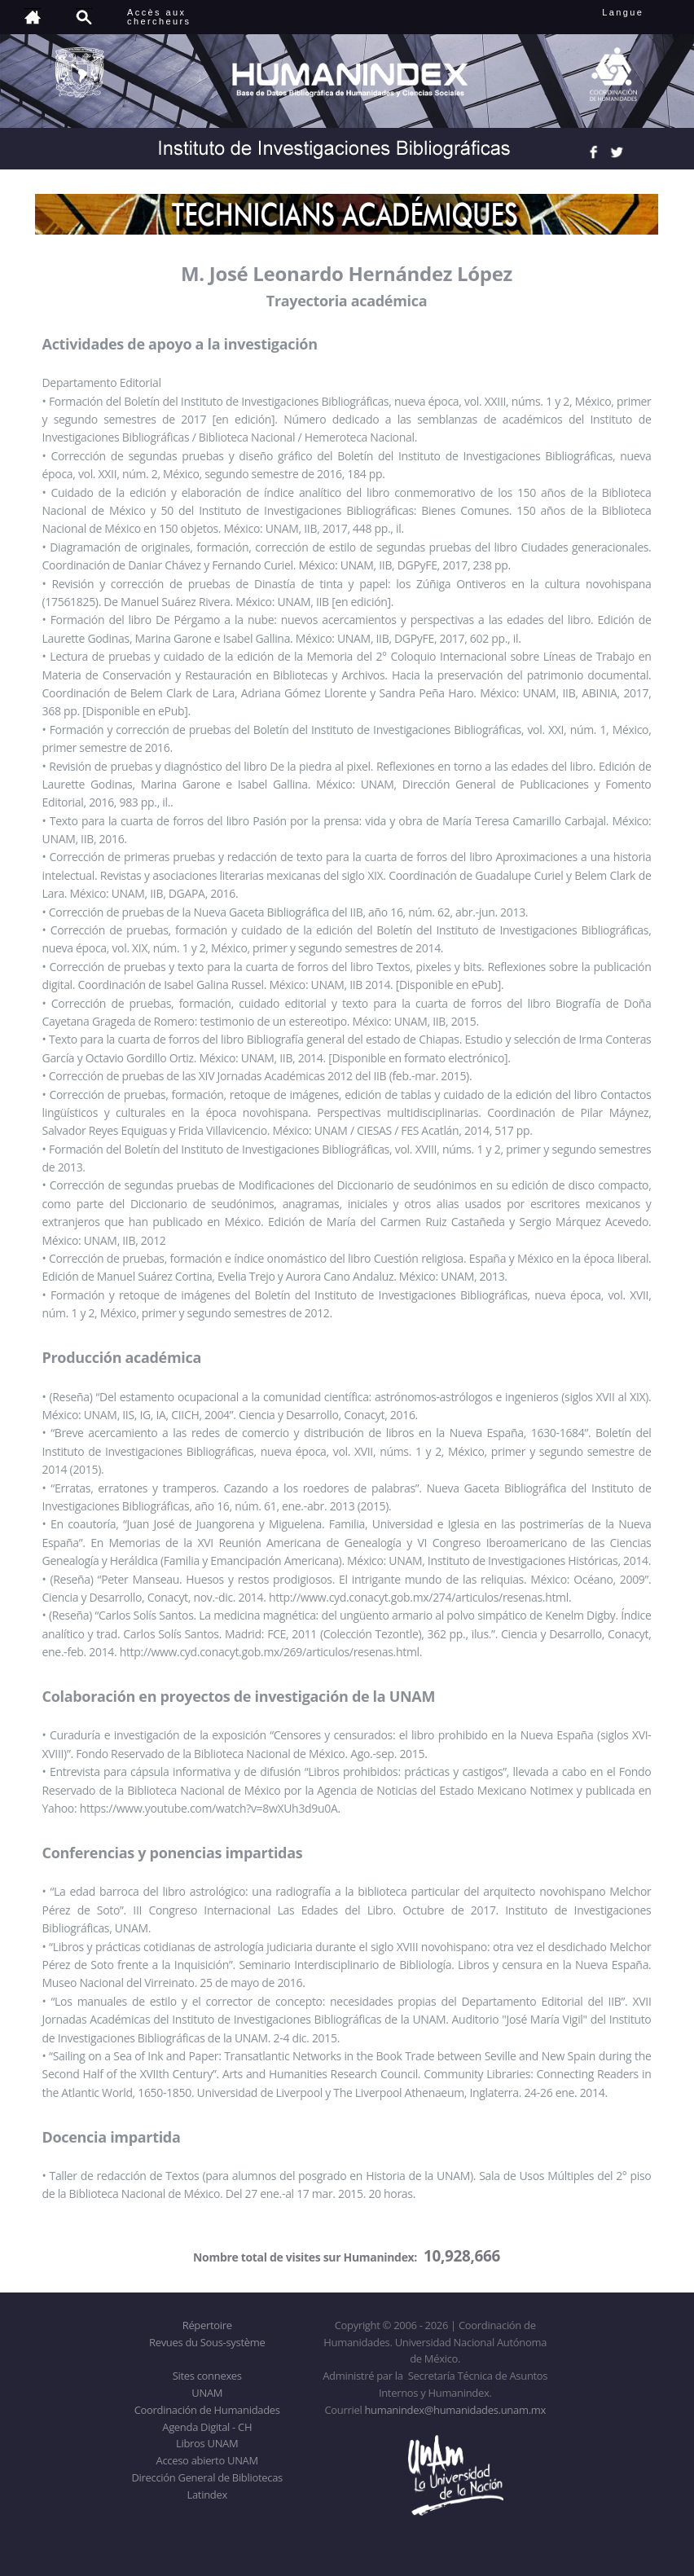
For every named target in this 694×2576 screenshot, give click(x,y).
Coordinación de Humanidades (207, 2409)
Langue (640, 12)
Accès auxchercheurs (159, 16)
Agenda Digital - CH (207, 2427)
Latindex (207, 2494)
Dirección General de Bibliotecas (206, 2477)
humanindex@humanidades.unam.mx (455, 2409)
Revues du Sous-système (207, 2342)
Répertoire (207, 2325)
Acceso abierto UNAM (207, 2460)
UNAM (206, 2392)
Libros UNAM (207, 2443)
